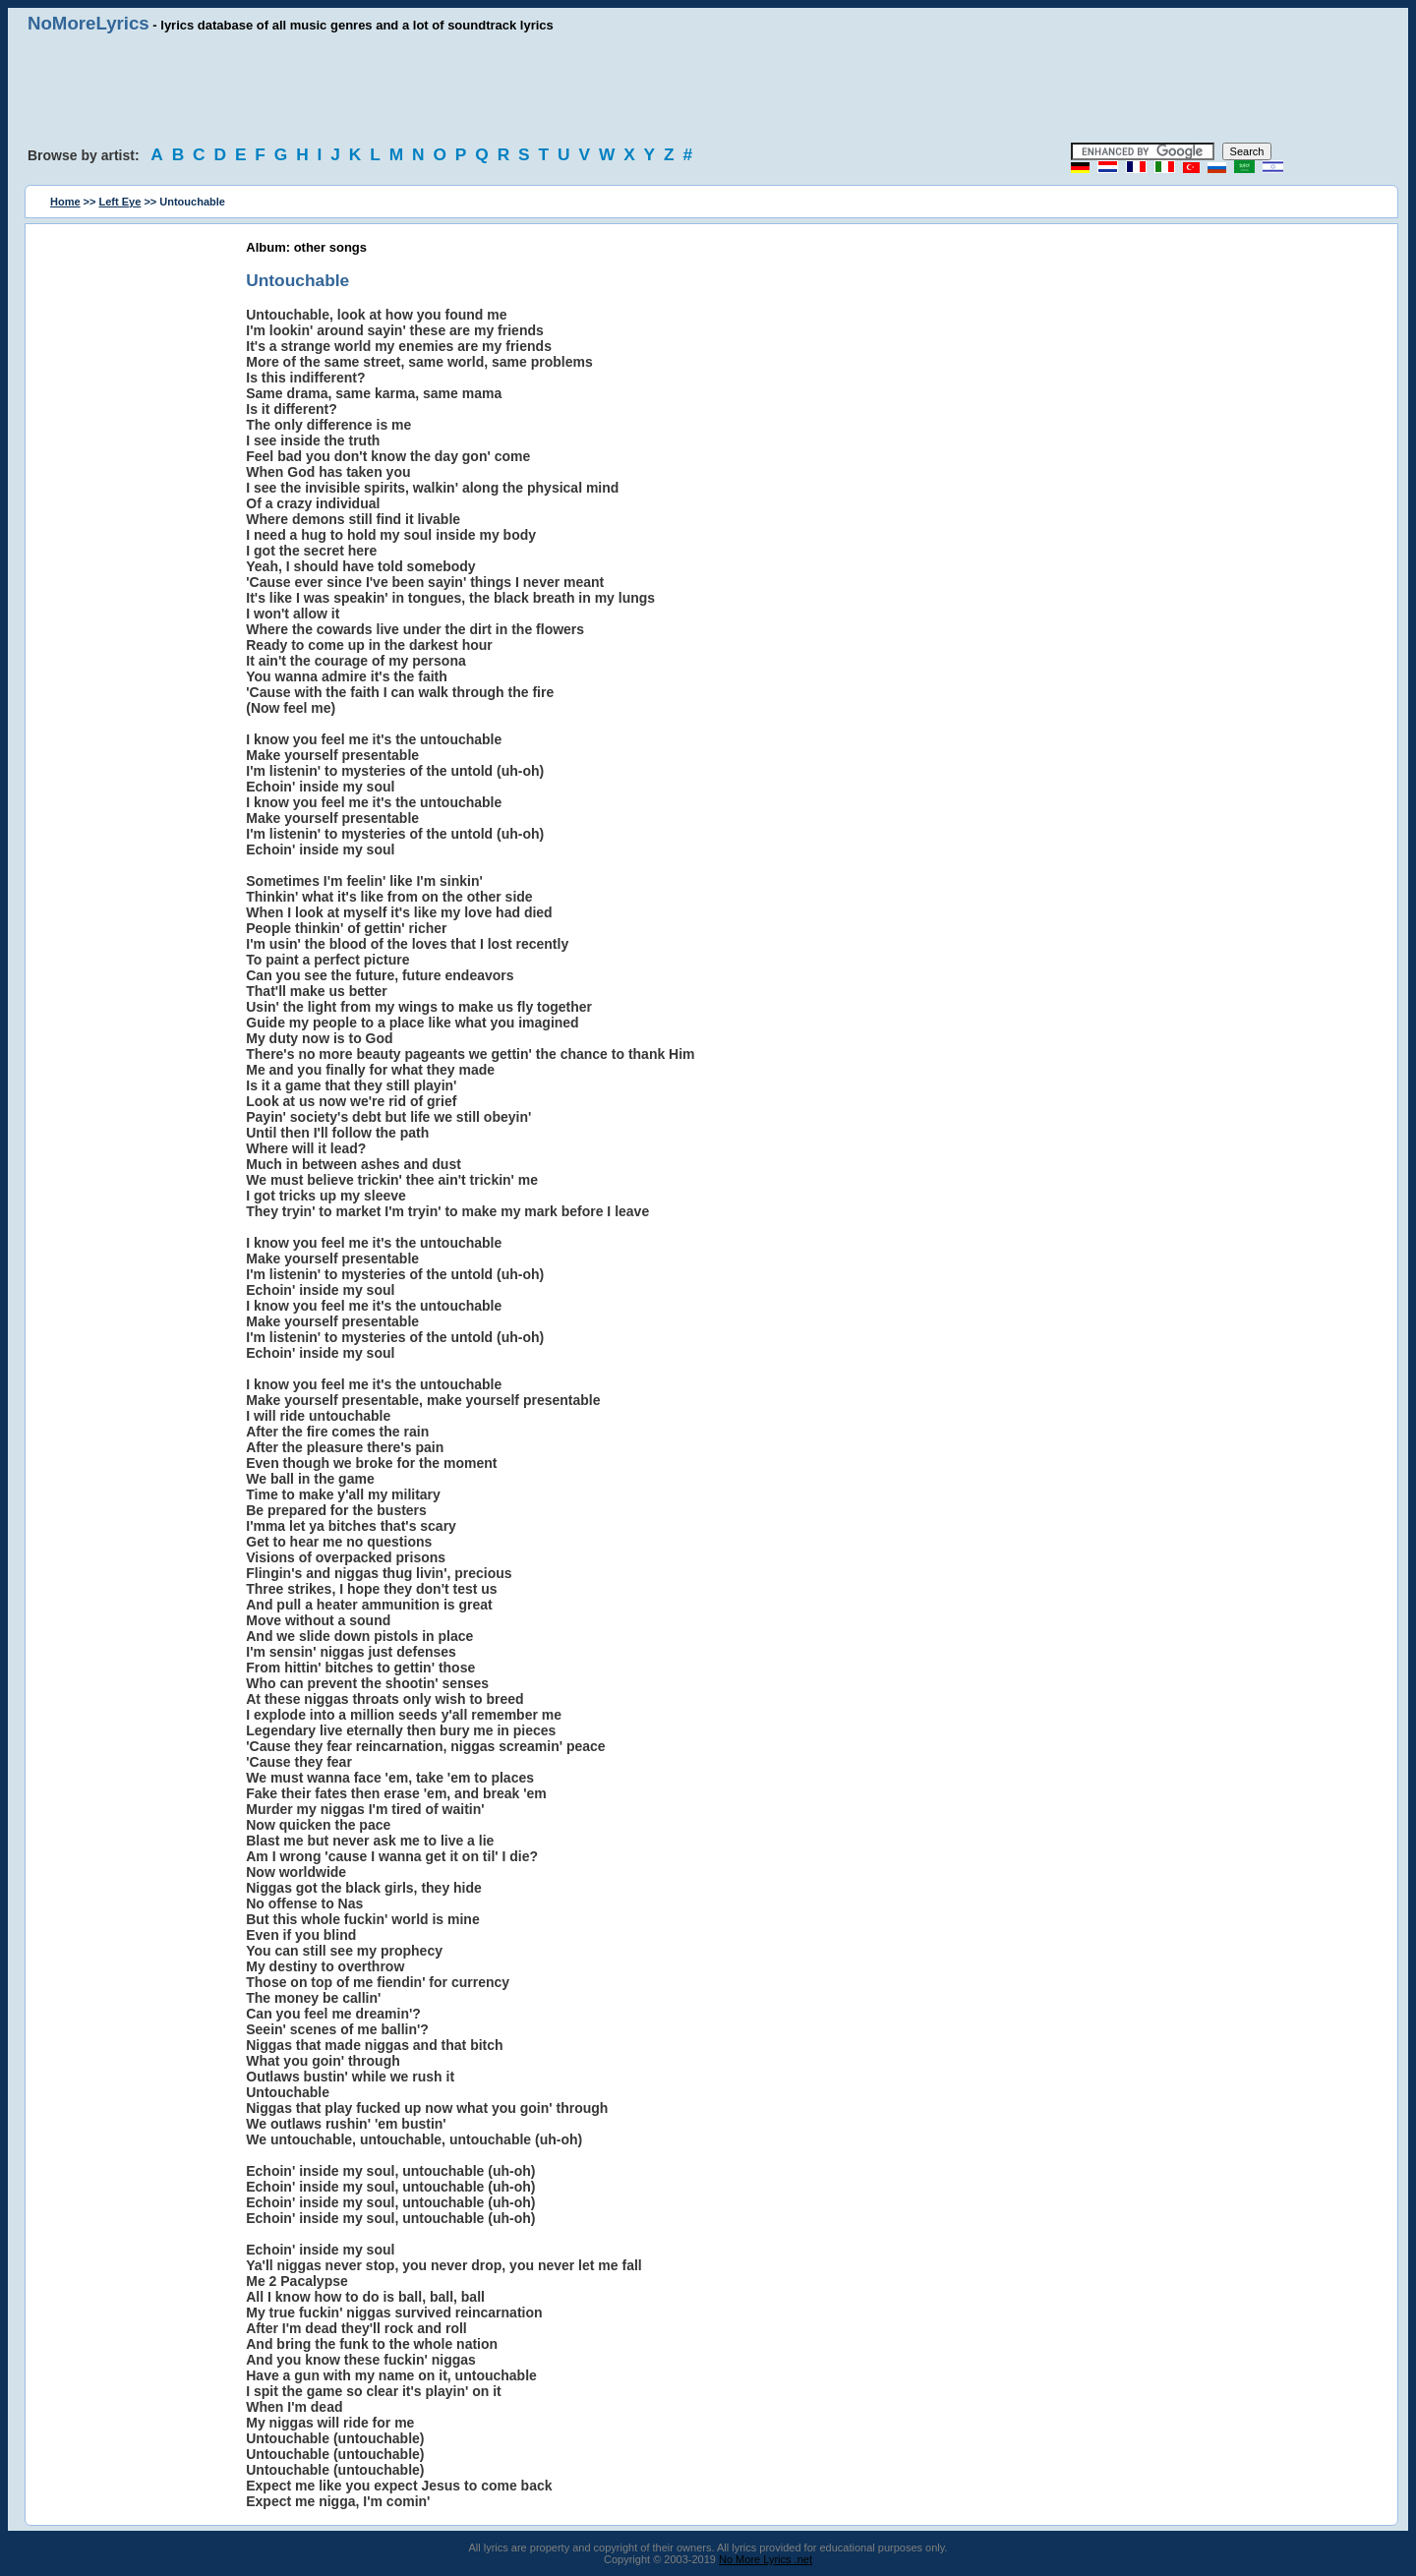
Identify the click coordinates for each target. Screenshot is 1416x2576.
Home (65, 201)
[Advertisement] (708, 88)
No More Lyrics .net (765, 2559)
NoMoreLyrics (88, 23)
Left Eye (120, 201)
